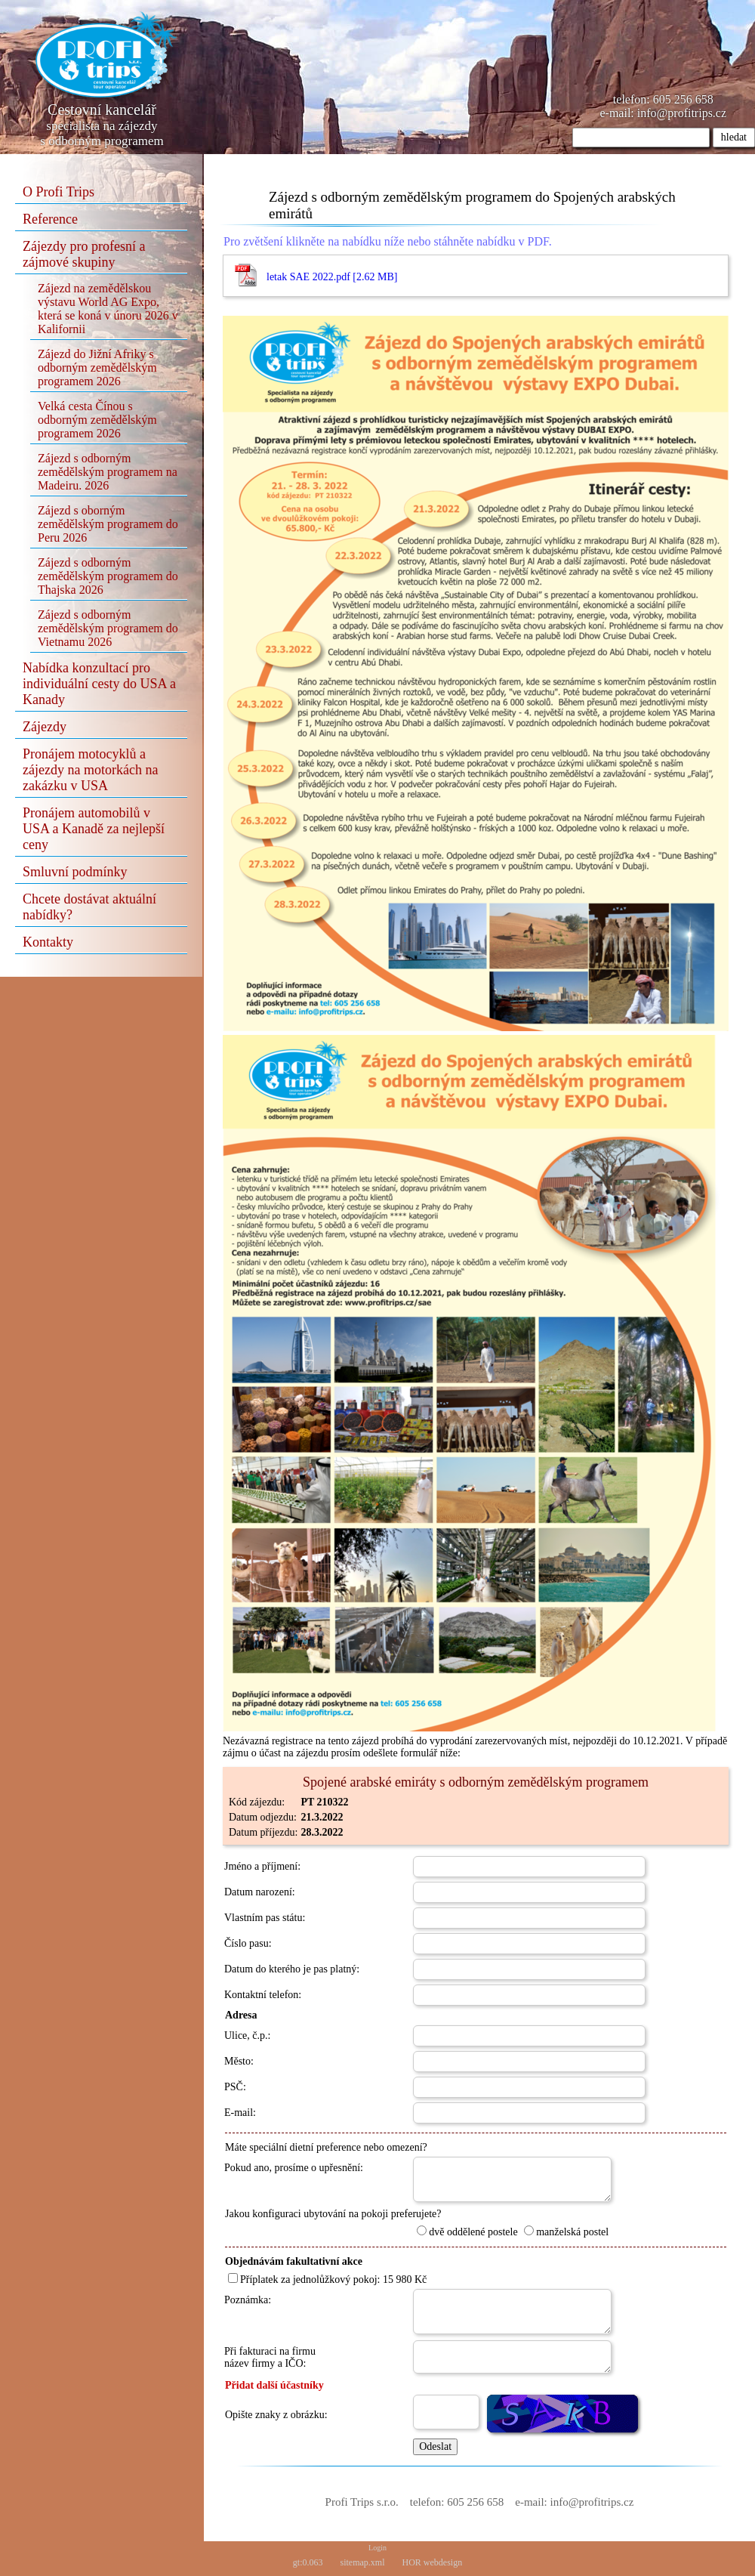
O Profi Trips (58, 191)
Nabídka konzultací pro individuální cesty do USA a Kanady (99, 683)
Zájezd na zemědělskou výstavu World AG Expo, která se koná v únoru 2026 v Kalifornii (108, 308)
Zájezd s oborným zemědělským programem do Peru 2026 (108, 524)
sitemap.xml (363, 2562)
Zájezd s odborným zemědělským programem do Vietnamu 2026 (108, 628)
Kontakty (48, 942)
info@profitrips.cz (681, 113)
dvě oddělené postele (467, 2232)
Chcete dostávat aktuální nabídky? (89, 906)
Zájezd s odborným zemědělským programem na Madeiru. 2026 (107, 472)
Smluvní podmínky (75, 871)
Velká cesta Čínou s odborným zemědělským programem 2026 (97, 420)
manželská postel (566, 2232)
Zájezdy (44, 726)
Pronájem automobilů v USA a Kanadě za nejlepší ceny (94, 828)
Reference (50, 219)
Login (377, 2548)
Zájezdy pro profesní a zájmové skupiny (84, 254)
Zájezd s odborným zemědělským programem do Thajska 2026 (108, 576)
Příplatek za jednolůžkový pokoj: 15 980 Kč (327, 2279)
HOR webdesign (432, 2562)
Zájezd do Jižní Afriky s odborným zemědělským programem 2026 (97, 367)
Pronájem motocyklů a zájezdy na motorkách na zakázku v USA (90, 769)
